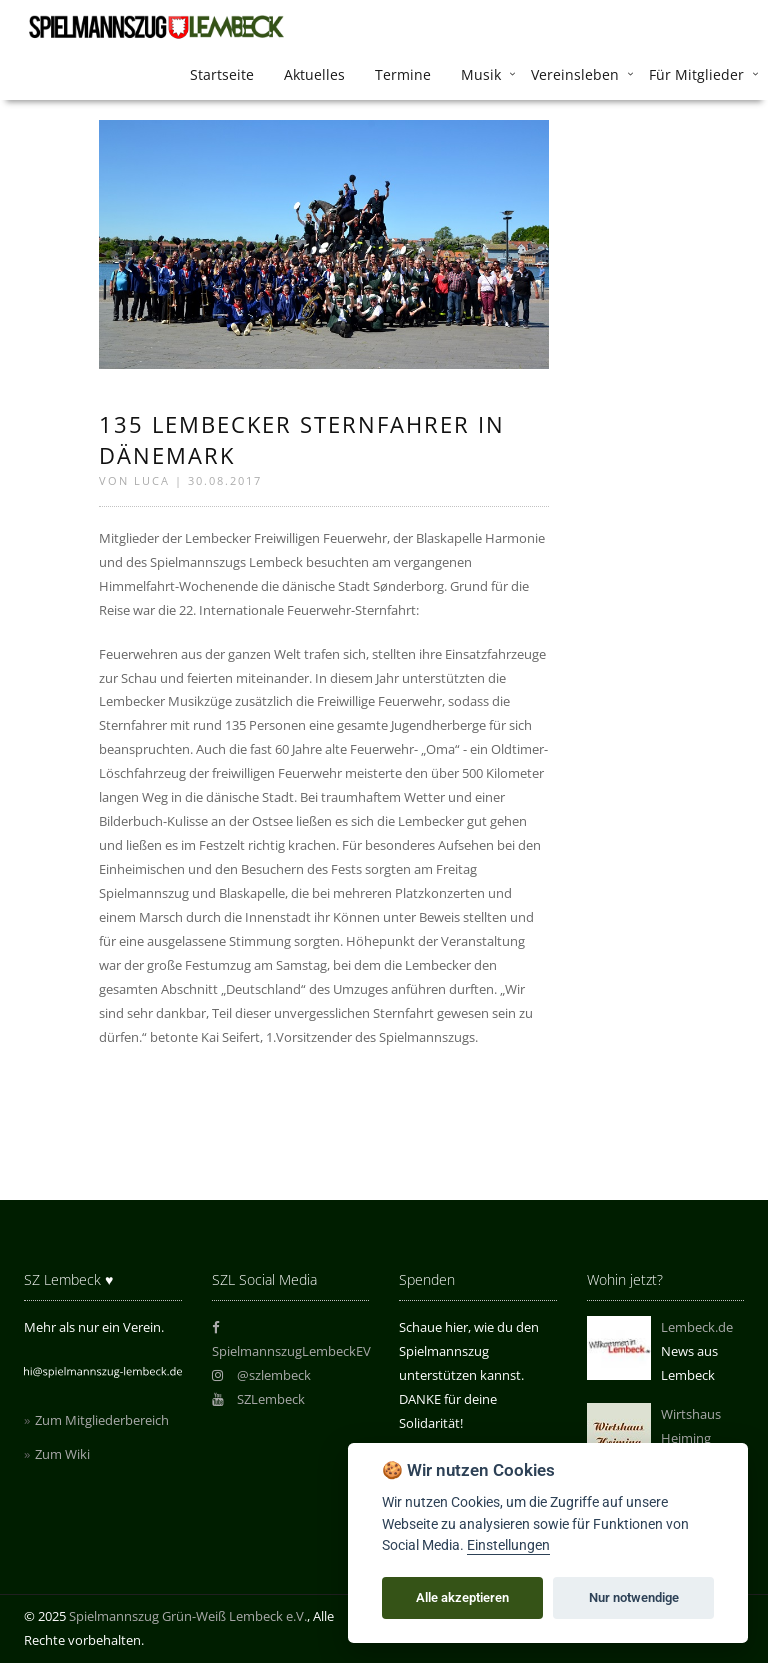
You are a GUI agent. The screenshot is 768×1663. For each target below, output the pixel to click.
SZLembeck (259, 1399)
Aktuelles (314, 74)
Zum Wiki (62, 1454)
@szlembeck (262, 1375)
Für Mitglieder (696, 74)
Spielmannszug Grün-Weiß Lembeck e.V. (188, 1616)
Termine (403, 74)
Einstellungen (508, 1545)
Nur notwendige (634, 1597)
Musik (481, 74)
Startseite (222, 74)
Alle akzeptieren (462, 1597)
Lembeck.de (697, 1327)
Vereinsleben (575, 74)
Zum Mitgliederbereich (102, 1420)
